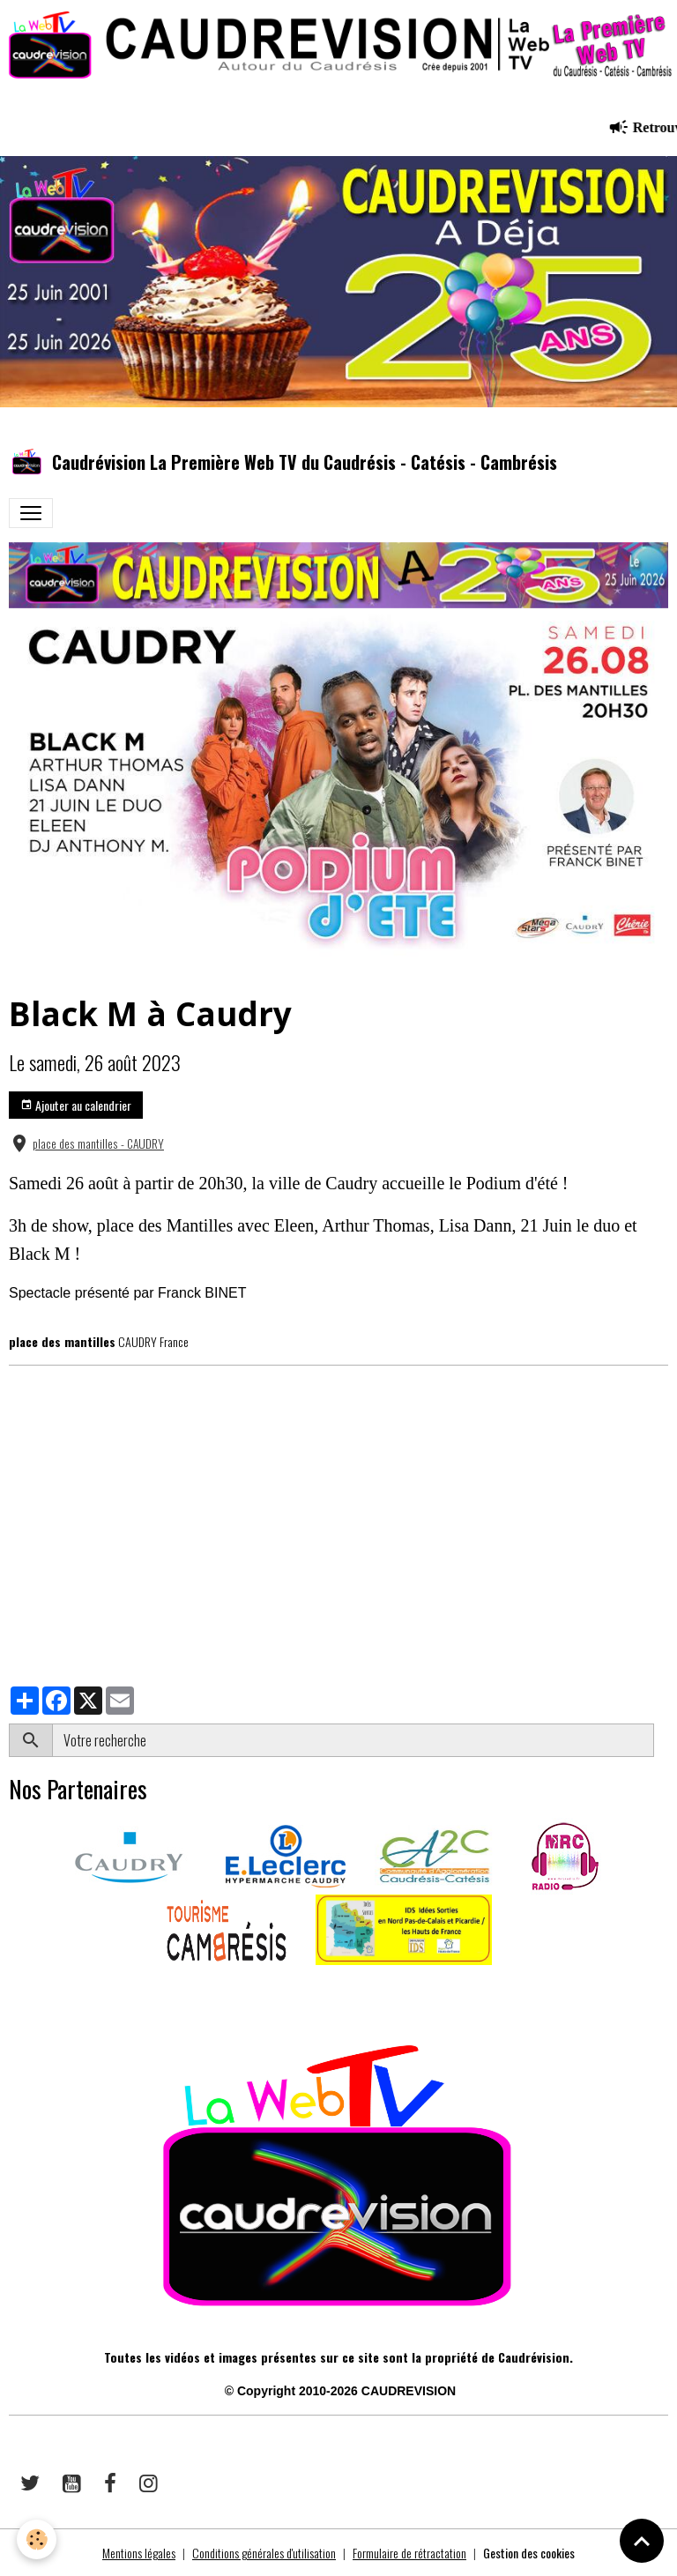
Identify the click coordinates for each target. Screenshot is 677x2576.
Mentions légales (138, 2552)
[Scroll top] (642, 2541)
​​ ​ (10, 1989)
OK (660, 1740)
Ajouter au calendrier (75, 1105)
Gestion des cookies (529, 2552)
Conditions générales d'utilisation (264, 2552)
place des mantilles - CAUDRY (98, 1143)
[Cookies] (37, 2539)
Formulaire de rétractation (409, 2552)
